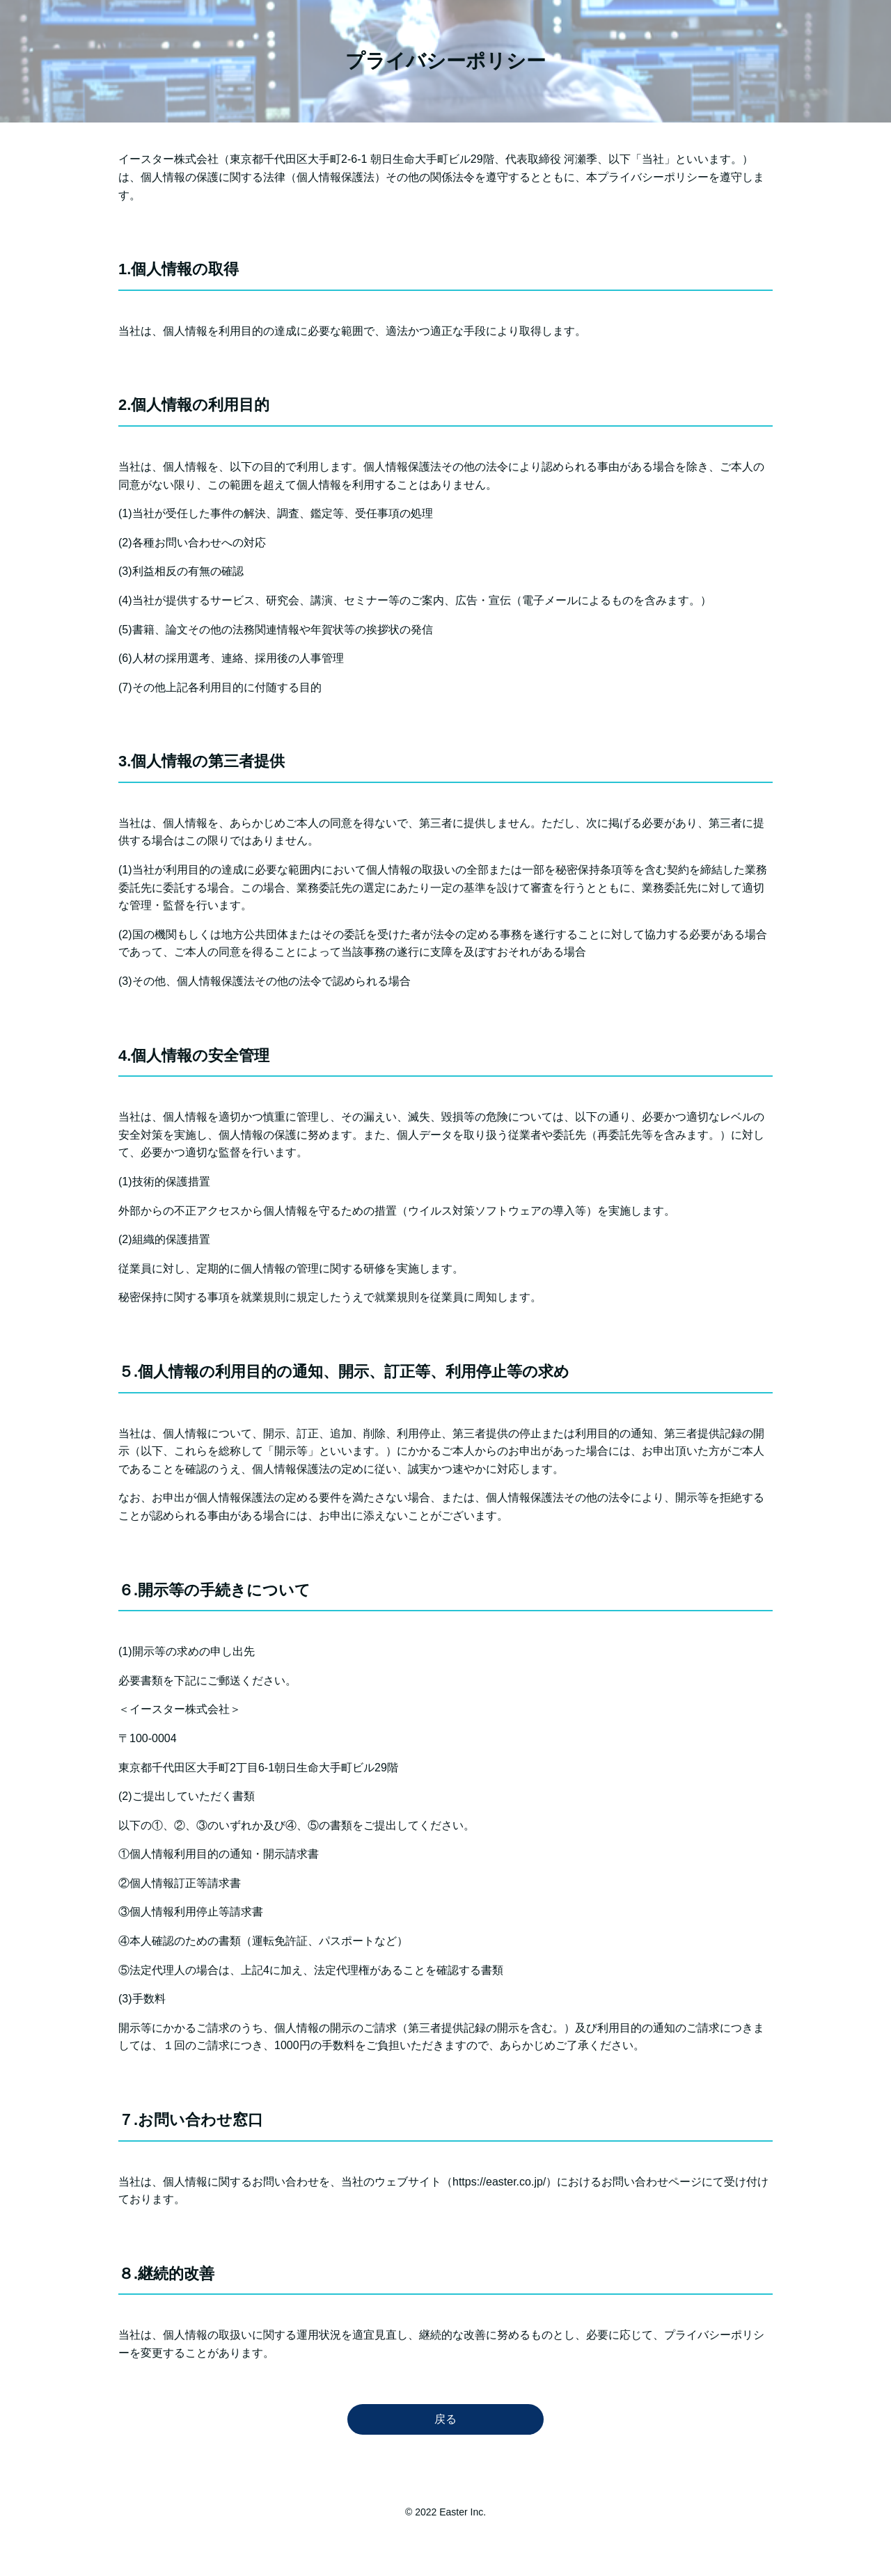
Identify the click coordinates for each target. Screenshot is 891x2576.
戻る (445, 2419)
